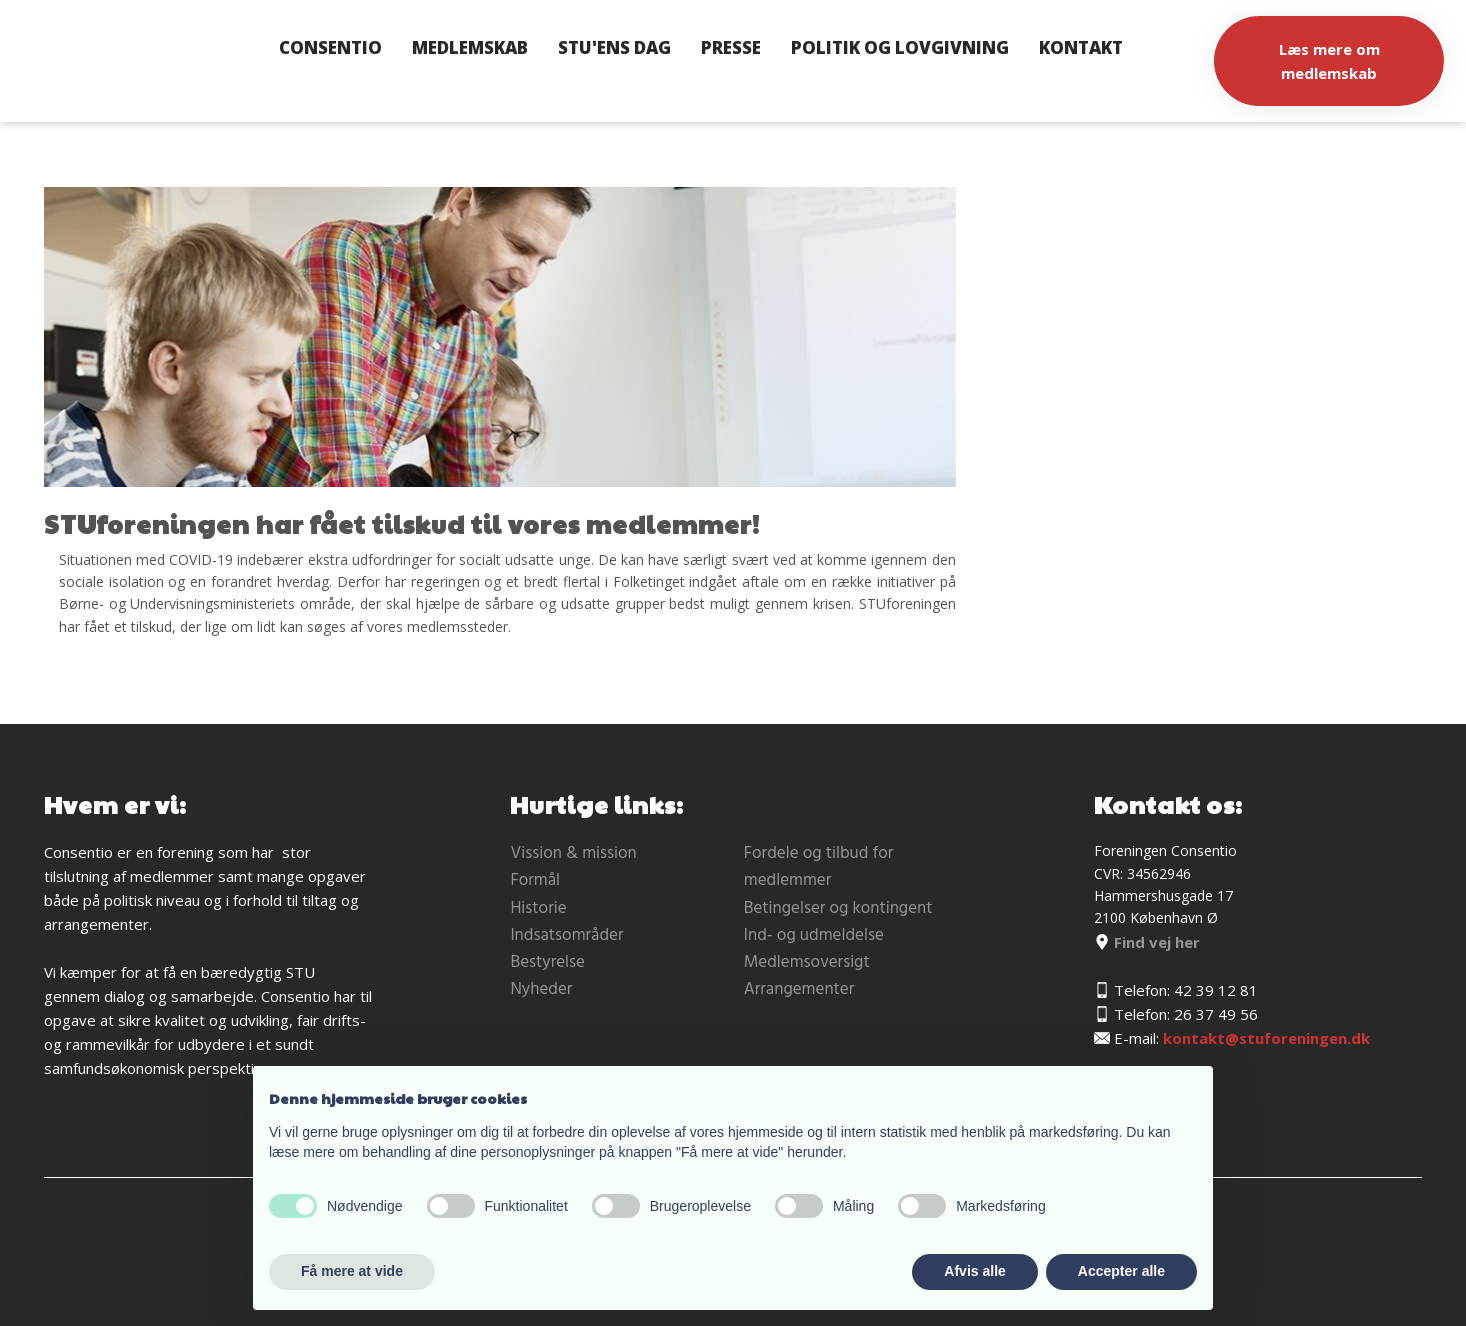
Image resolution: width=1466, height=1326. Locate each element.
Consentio (330, 47)
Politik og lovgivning (900, 47)
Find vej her (1147, 942)
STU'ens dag (614, 47)
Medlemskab (470, 47)
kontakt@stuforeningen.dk (1266, 1038)
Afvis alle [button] (974, 1271)
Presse (731, 47)
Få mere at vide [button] (352, 1271)
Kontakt (1081, 47)
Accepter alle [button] (1121, 1271)
